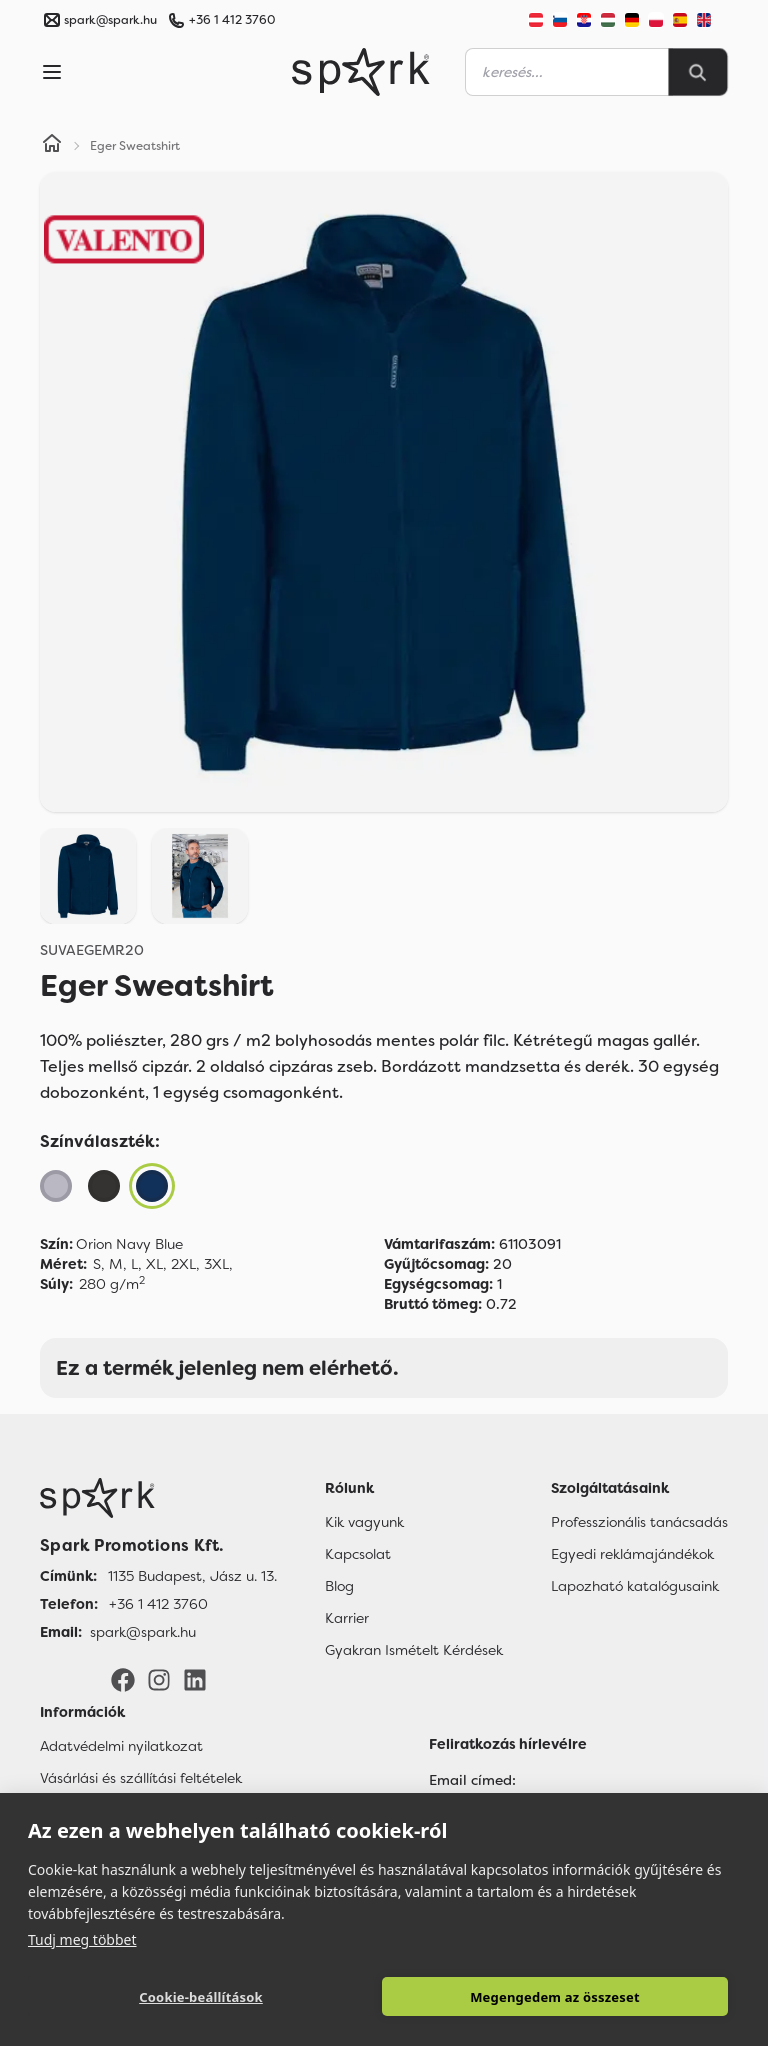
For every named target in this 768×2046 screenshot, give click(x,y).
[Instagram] (159, 1679)
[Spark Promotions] (361, 72)
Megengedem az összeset (555, 1997)
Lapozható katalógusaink (635, 1586)
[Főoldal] (158, 1498)
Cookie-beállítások (201, 1997)
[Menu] (52, 72)
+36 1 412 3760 (232, 20)
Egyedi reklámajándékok (632, 1554)
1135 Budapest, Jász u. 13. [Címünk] (192, 1576)
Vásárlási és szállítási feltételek (141, 1778)
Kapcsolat (358, 1554)
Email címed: (472, 1780)
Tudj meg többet (82, 1939)
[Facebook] (123, 1679)
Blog (339, 1586)
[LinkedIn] (195, 1679)
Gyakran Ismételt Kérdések (414, 1650)
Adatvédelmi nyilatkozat (121, 1746)
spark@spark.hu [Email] (143, 1632)
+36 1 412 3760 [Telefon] (158, 1604)
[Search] (698, 72)
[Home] (52, 146)
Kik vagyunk (364, 1522)
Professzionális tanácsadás (639, 1522)
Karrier (347, 1618)
